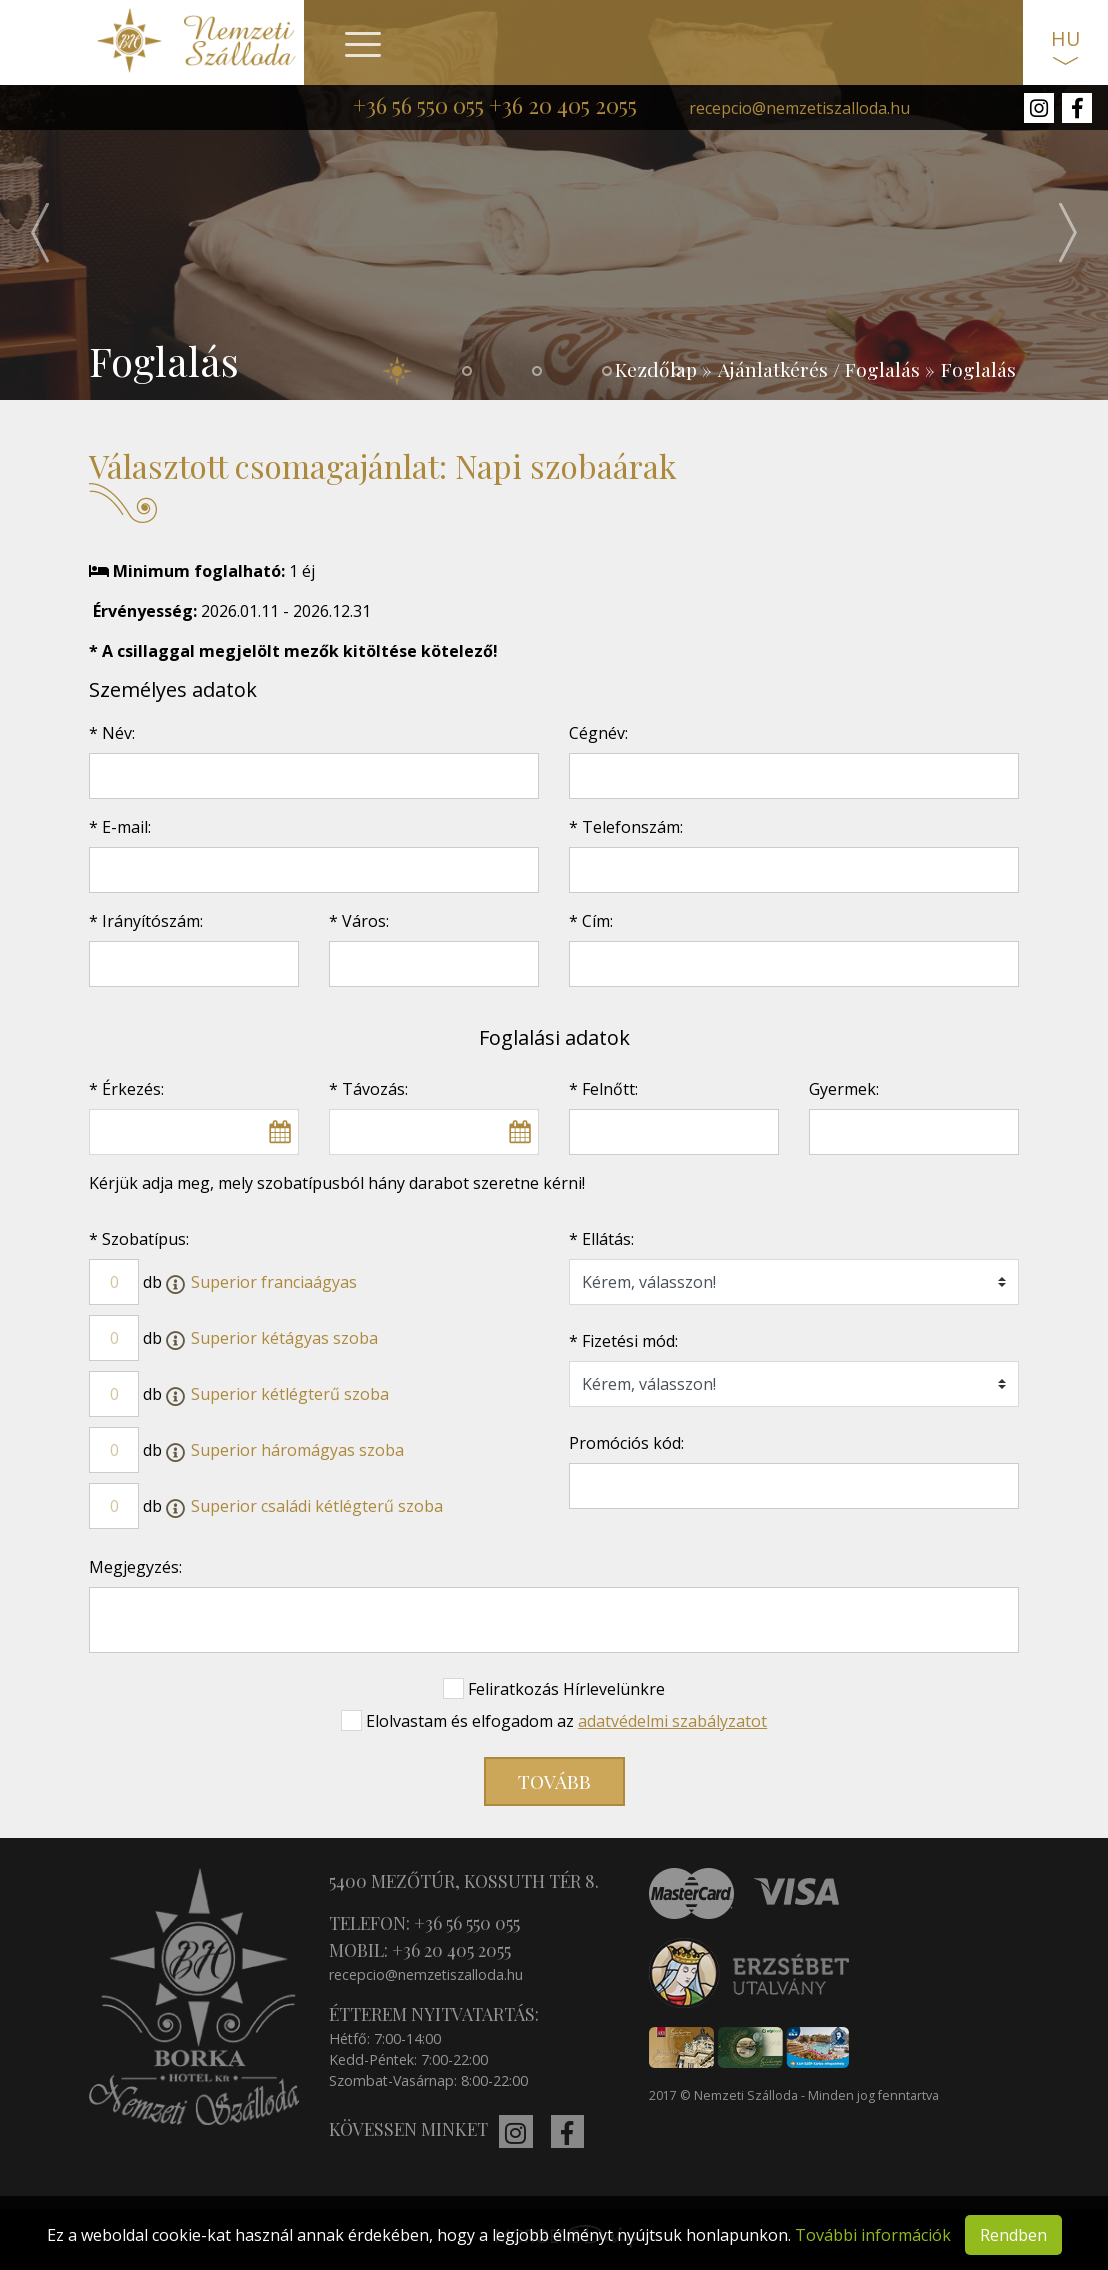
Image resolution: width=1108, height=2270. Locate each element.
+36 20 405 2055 (563, 105)
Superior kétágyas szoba (284, 1338)
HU (1065, 38)
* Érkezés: (126, 1089)
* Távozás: (368, 1089)
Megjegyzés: (135, 1567)
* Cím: (591, 921)
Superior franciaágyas (274, 1282)
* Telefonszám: (626, 827)
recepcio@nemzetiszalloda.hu (799, 108)
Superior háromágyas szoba (297, 1450)
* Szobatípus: (139, 1239)
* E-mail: (120, 827)
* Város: (359, 921)
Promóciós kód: (626, 1443)
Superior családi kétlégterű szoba (317, 1506)
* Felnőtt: (603, 1089)
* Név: (112, 733)
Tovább (554, 1781)
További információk (873, 2235)
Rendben (1013, 2235)
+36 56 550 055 (418, 105)
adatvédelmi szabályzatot (672, 1721)
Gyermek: (844, 1089)
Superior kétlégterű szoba (290, 1394)
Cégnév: (598, 733)
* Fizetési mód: (623, 1341)
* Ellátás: (601, 1239)
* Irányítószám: (146, 921)
